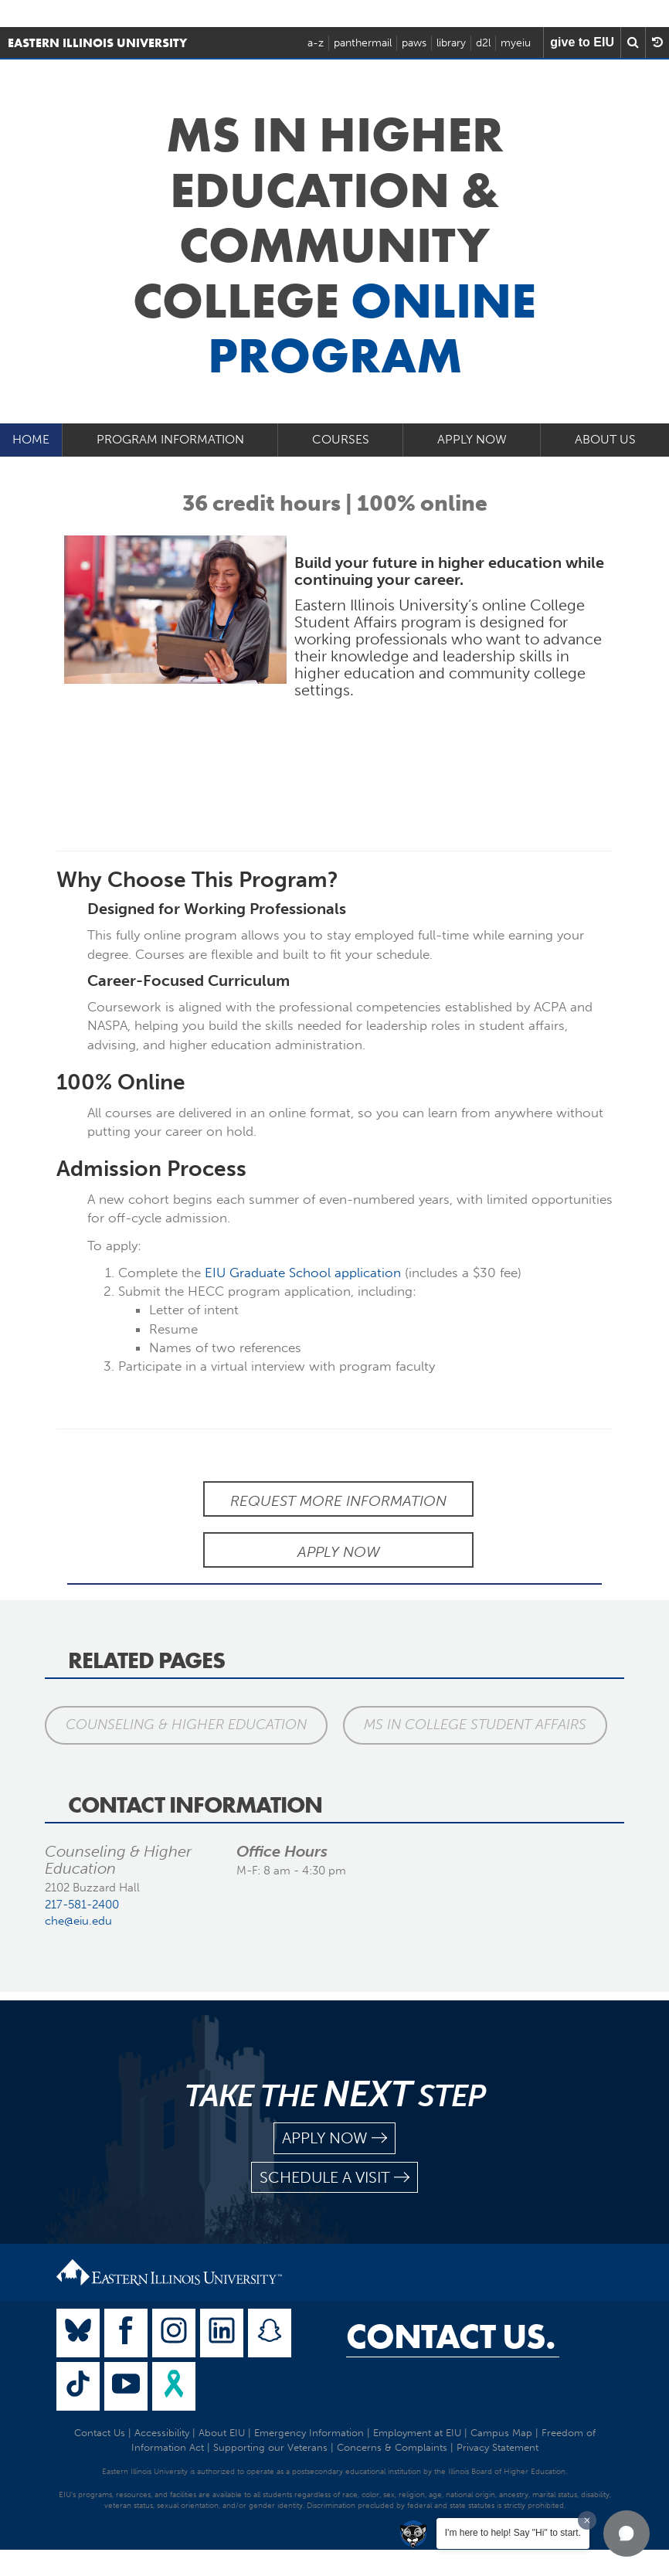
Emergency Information (309, 2432)
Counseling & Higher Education (186, 1724)
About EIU (222, 2432)
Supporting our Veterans (270, 2447)
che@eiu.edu (78, 1921)
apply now (334, 2138)
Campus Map (501, 2432)
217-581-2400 (82, 1905)
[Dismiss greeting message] (587, 2520)
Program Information (170, 439)
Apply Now (472, 439)
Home (30, 439)
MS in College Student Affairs (475, 1724)
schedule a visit (334, 2177)
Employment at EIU (417, 2432)
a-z (315, 42)
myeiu (516, 42)
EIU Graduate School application (303, 1272)
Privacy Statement (497, 2447)
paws (414, 42)
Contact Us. (450, 2336)
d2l (483, 42)
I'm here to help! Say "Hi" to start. (513, 2532)
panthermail (363, 42)
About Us (605, 439)
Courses (340, 439)
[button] (626, 2533)
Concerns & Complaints (392, 2447)
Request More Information (338, 1501)
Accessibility (161, 2432)
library (451, 42)
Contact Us (99, 2432)
